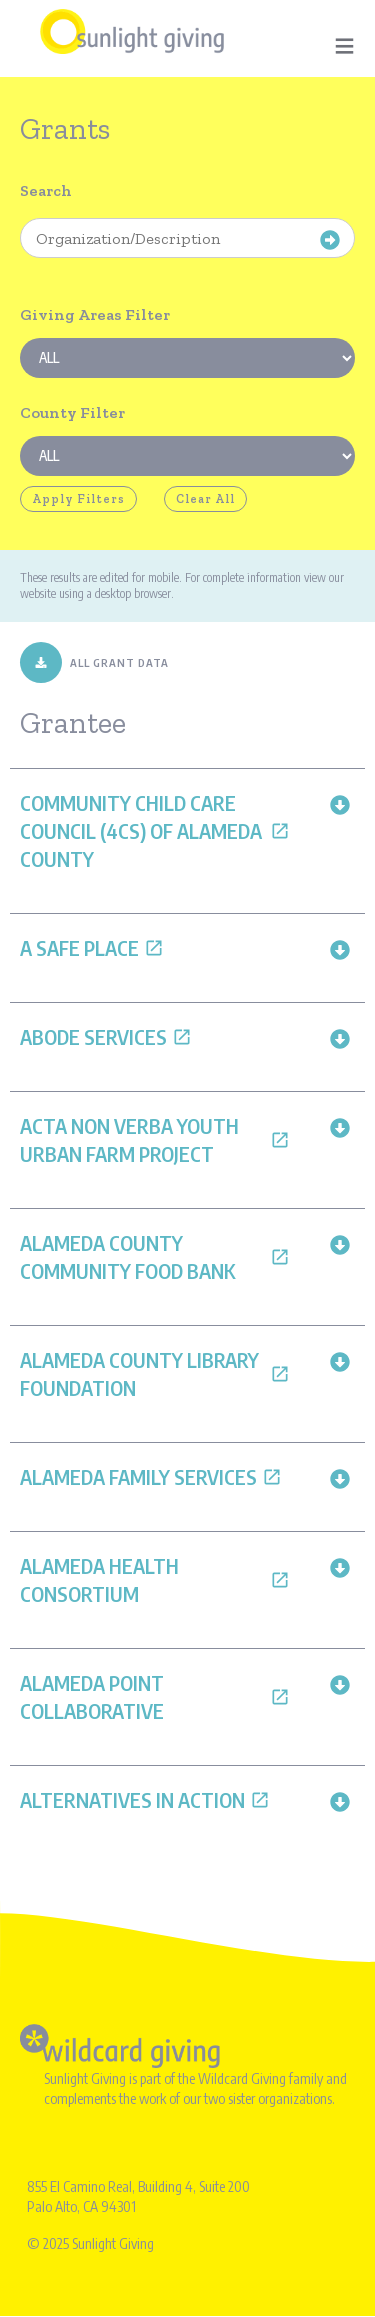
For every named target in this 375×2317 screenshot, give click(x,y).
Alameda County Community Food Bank (155, 1256)
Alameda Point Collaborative (155, 1696)
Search (46, 190)
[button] (340, 803)
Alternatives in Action (145, 1799)
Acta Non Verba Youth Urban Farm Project (155, 1139)
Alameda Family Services (151, 1476)
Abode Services (106, 1036)
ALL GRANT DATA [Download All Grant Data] (94, 662)
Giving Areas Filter (95, 314)
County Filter (72, 412)
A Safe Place (92, 947)
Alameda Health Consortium (155, 1579)
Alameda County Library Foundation (155, 1373)
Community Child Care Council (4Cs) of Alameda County (155, 830)
